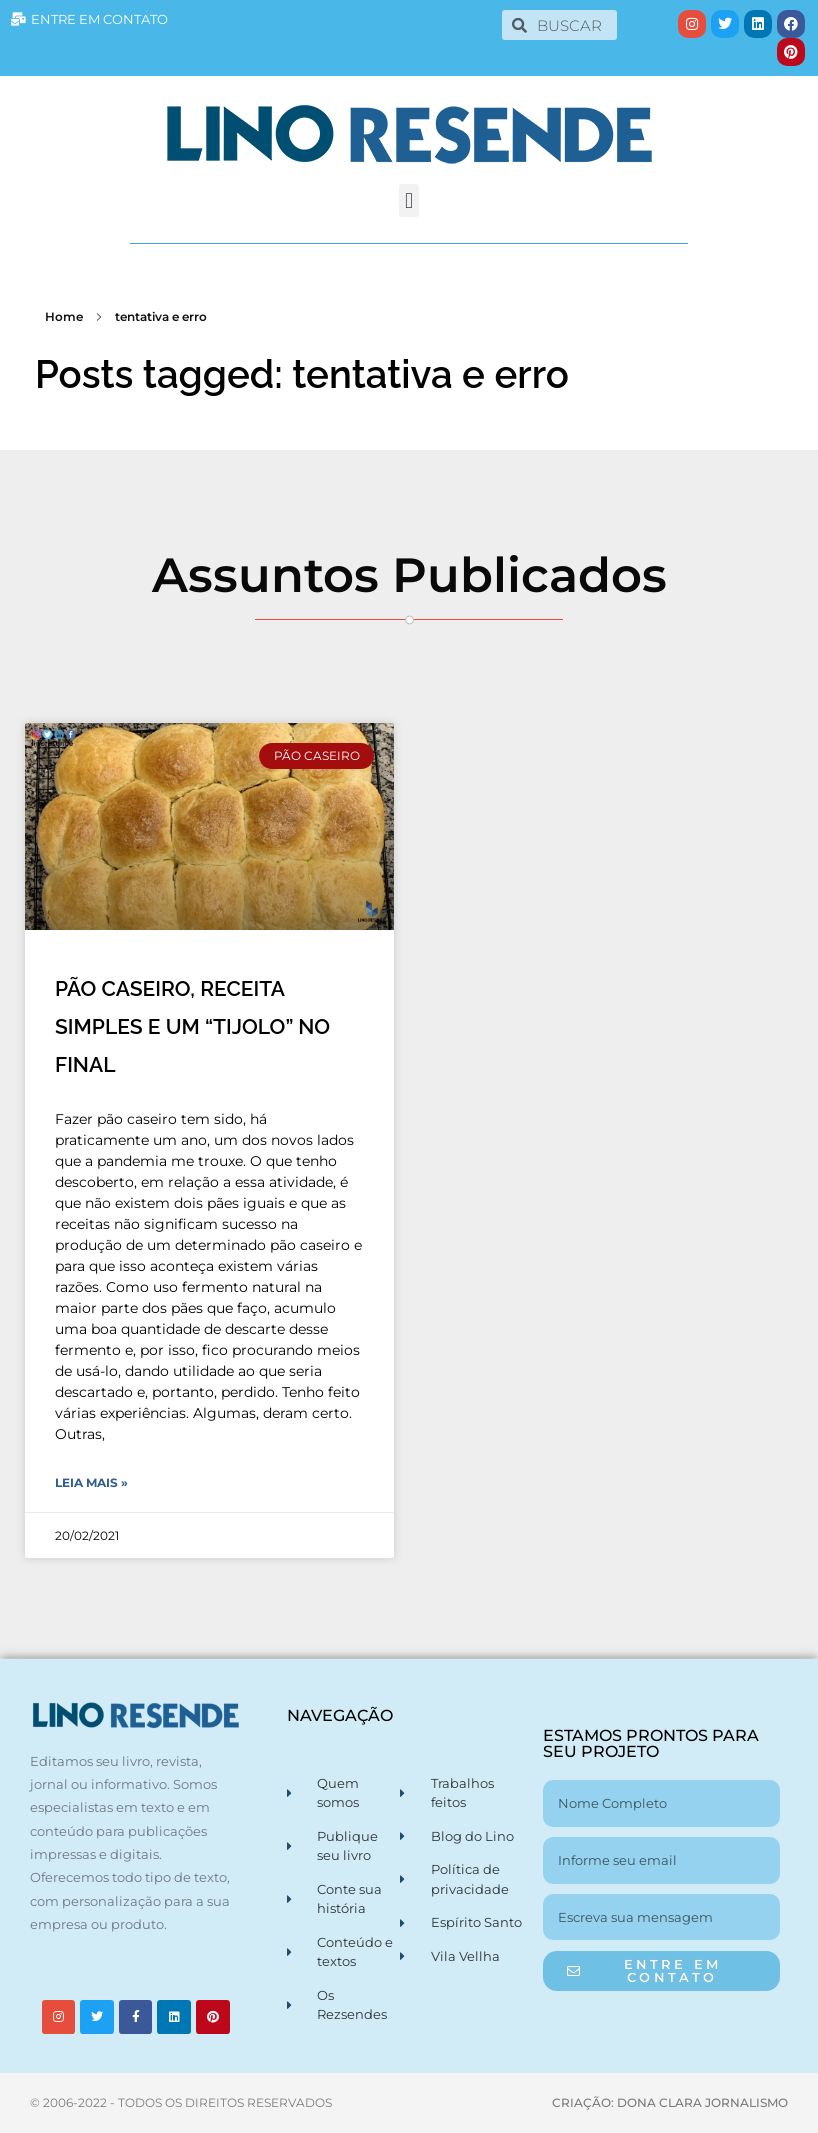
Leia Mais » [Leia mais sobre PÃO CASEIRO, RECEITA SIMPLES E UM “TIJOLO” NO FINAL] (91, 1482)
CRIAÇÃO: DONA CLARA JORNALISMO (670, 2102)
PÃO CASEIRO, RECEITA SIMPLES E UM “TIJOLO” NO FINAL (192, 1026)
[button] (408, 200)
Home (64, 316)
